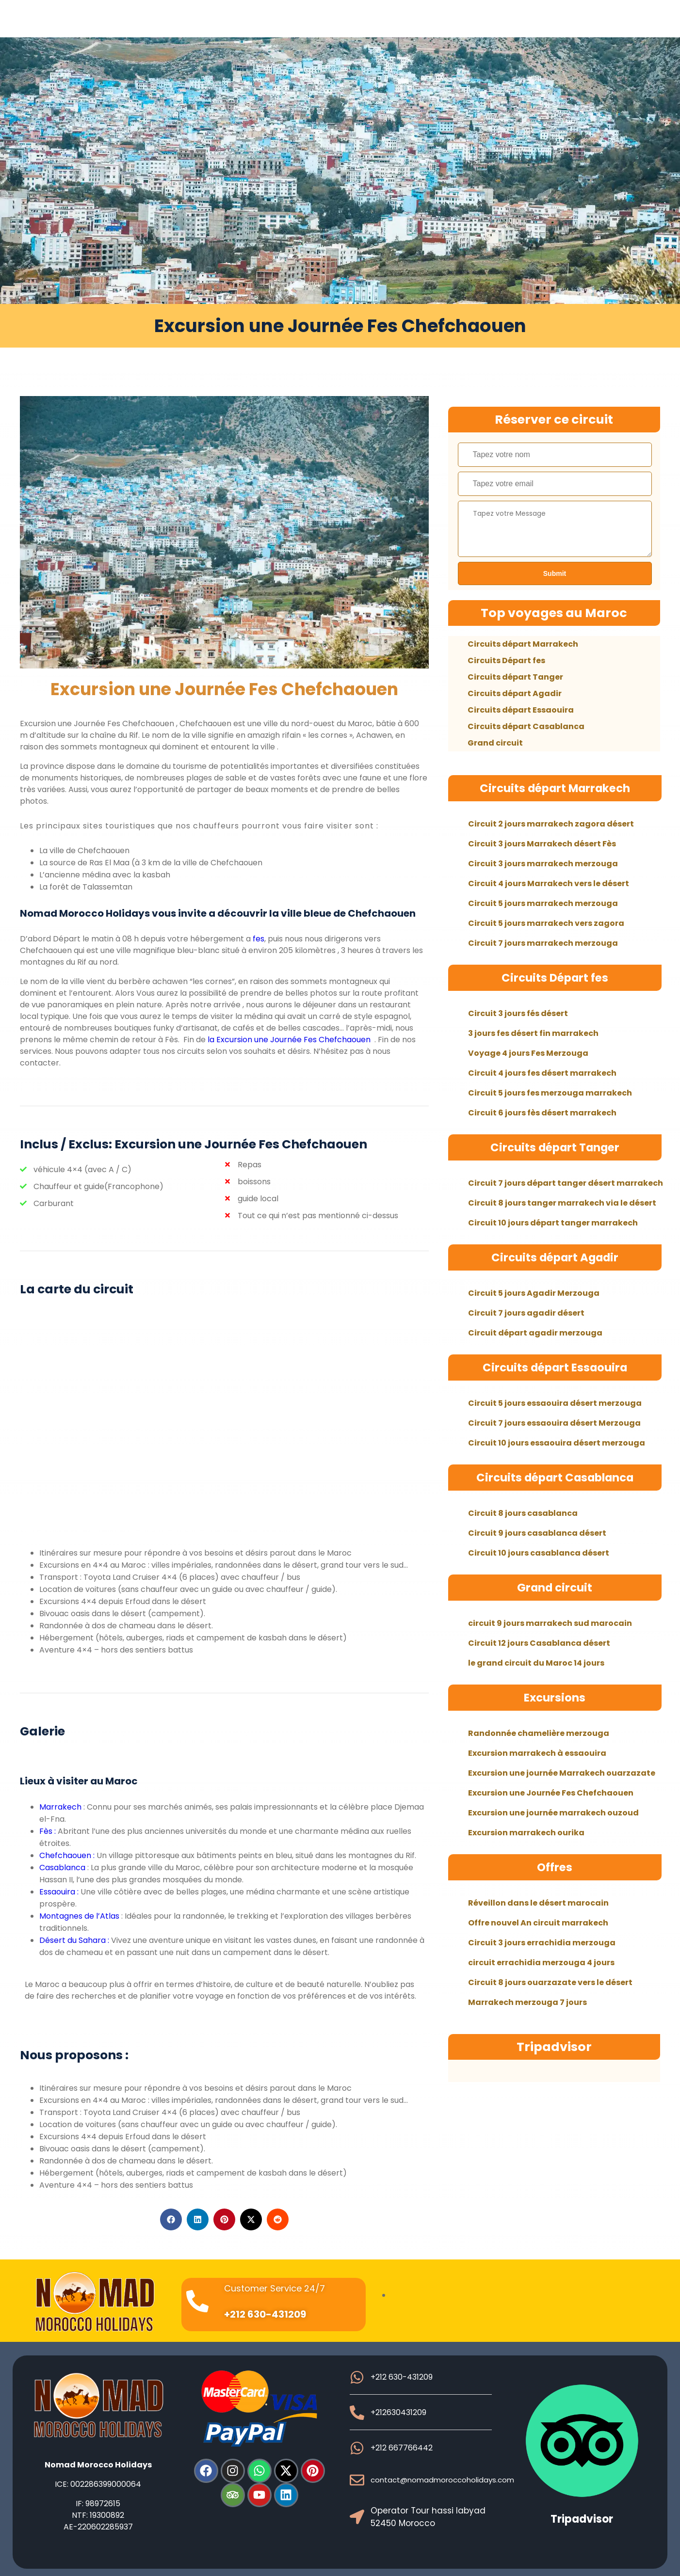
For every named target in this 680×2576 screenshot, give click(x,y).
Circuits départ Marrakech (523, 644)
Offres (554, 1867)
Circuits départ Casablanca (526, 726)
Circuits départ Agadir (515, 693)
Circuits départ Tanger (515, 677)
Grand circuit (495, 742)
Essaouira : (59, 1891)
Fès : (47, 1831)
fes (258, 938)
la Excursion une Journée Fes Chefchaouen (288, 1039)
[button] (171, 2219)
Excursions (554, 1697)
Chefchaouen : (68, 1855)
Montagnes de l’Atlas (79, 1916)
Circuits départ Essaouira (521, 710)
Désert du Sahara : (74, 1940)
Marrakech (60, 1807)
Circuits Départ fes (506, 660)
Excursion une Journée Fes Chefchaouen (224, 689)
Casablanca (63, 1867)
